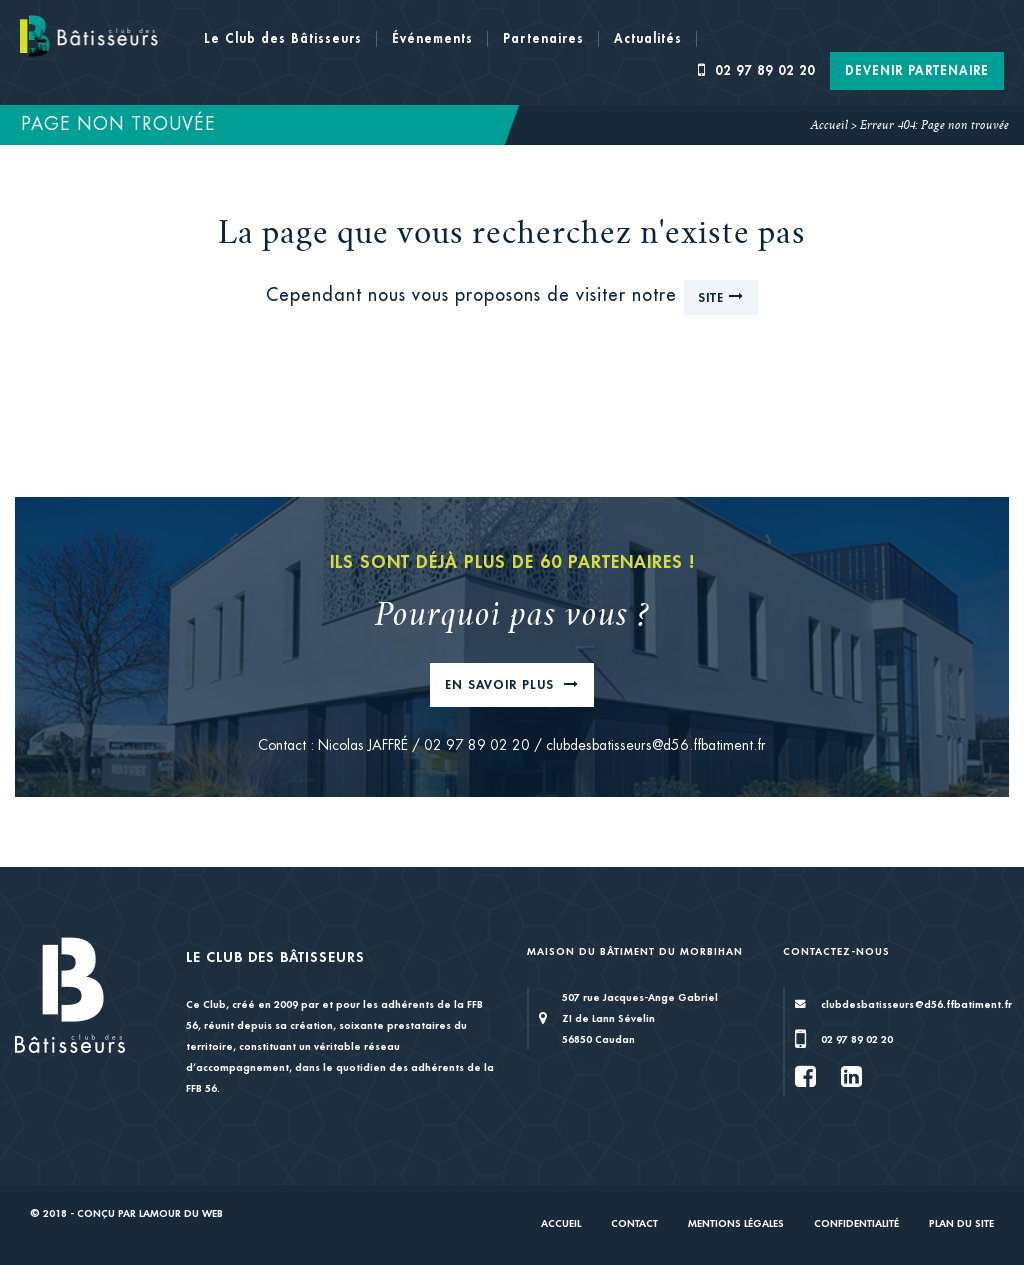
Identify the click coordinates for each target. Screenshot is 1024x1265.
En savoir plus (502, 685)
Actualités (648, 39)
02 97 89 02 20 (755, 71)
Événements (432, 39)
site (711, 297)
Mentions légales (736, 1223)
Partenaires (543, 39)
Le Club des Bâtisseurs (283, 39)
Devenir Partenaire (917, 71)
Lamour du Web (181, 1213)
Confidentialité (856, 1223)
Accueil (829, 126)
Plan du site (961, 1223)
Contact (634, 1223)
